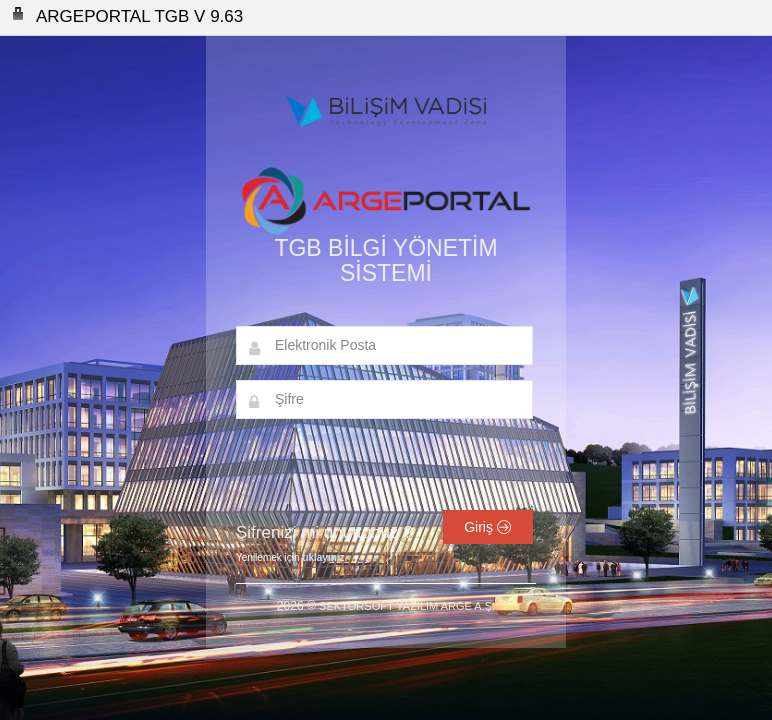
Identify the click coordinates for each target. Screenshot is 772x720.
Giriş (488, 527)
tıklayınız (323, 557)
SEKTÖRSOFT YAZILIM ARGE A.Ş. (407, 606)
